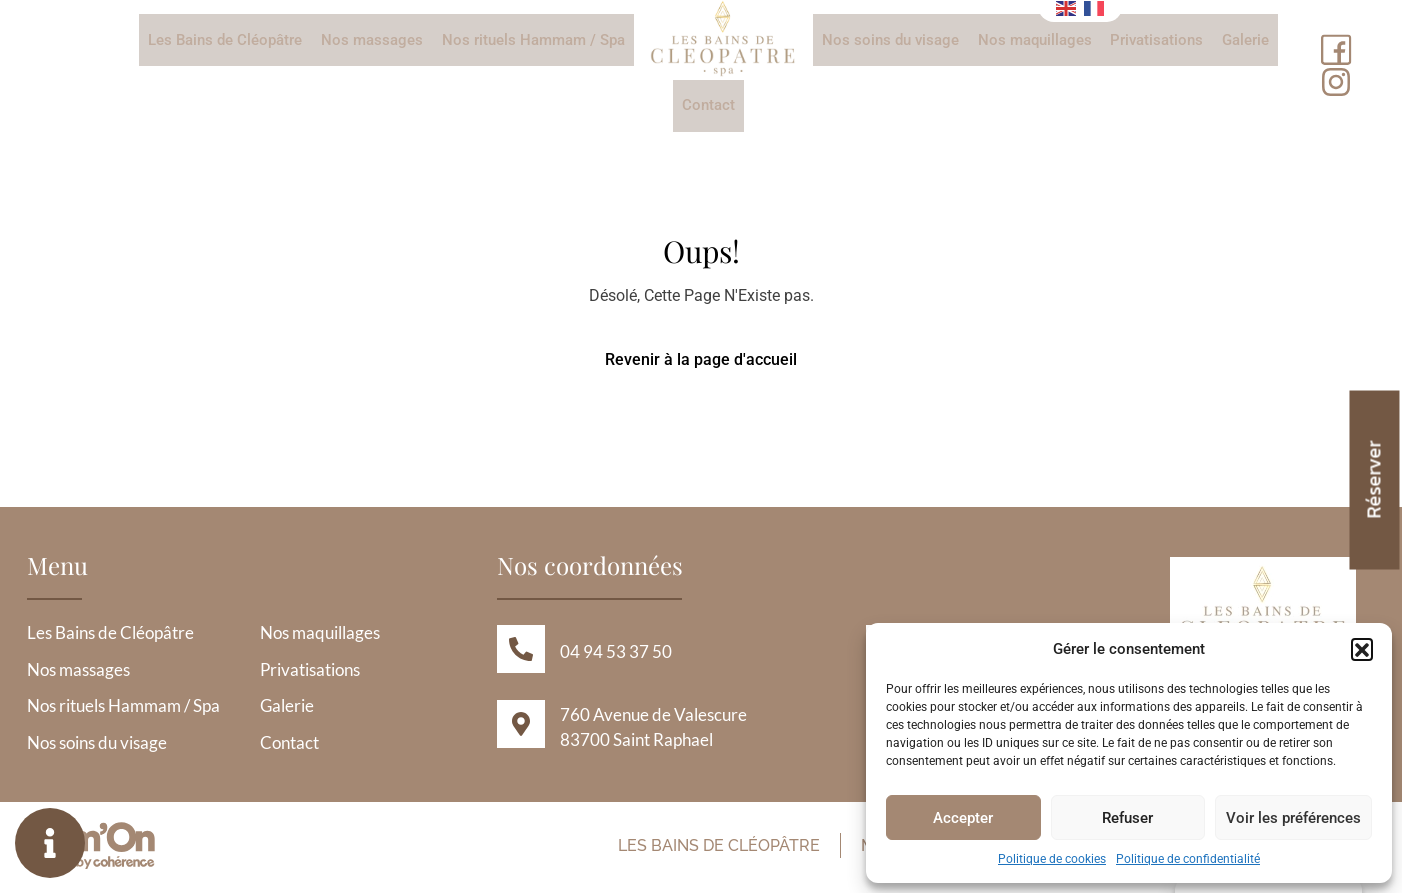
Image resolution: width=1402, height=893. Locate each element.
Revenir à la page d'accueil (701, 362)
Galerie (1243, 40)
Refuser (1127, 818)
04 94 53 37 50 (616, 655)
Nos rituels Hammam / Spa (533, 40)
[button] (1362, 649)
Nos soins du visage (890, 40)
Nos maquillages (1034, 40)
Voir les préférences (1293, 818)
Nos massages (373, 40)
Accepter (963, 818)
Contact (708, 107)
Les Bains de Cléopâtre (227, 40)
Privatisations (1155, 40)
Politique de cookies (1052, 859)
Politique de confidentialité (1188, 859)
